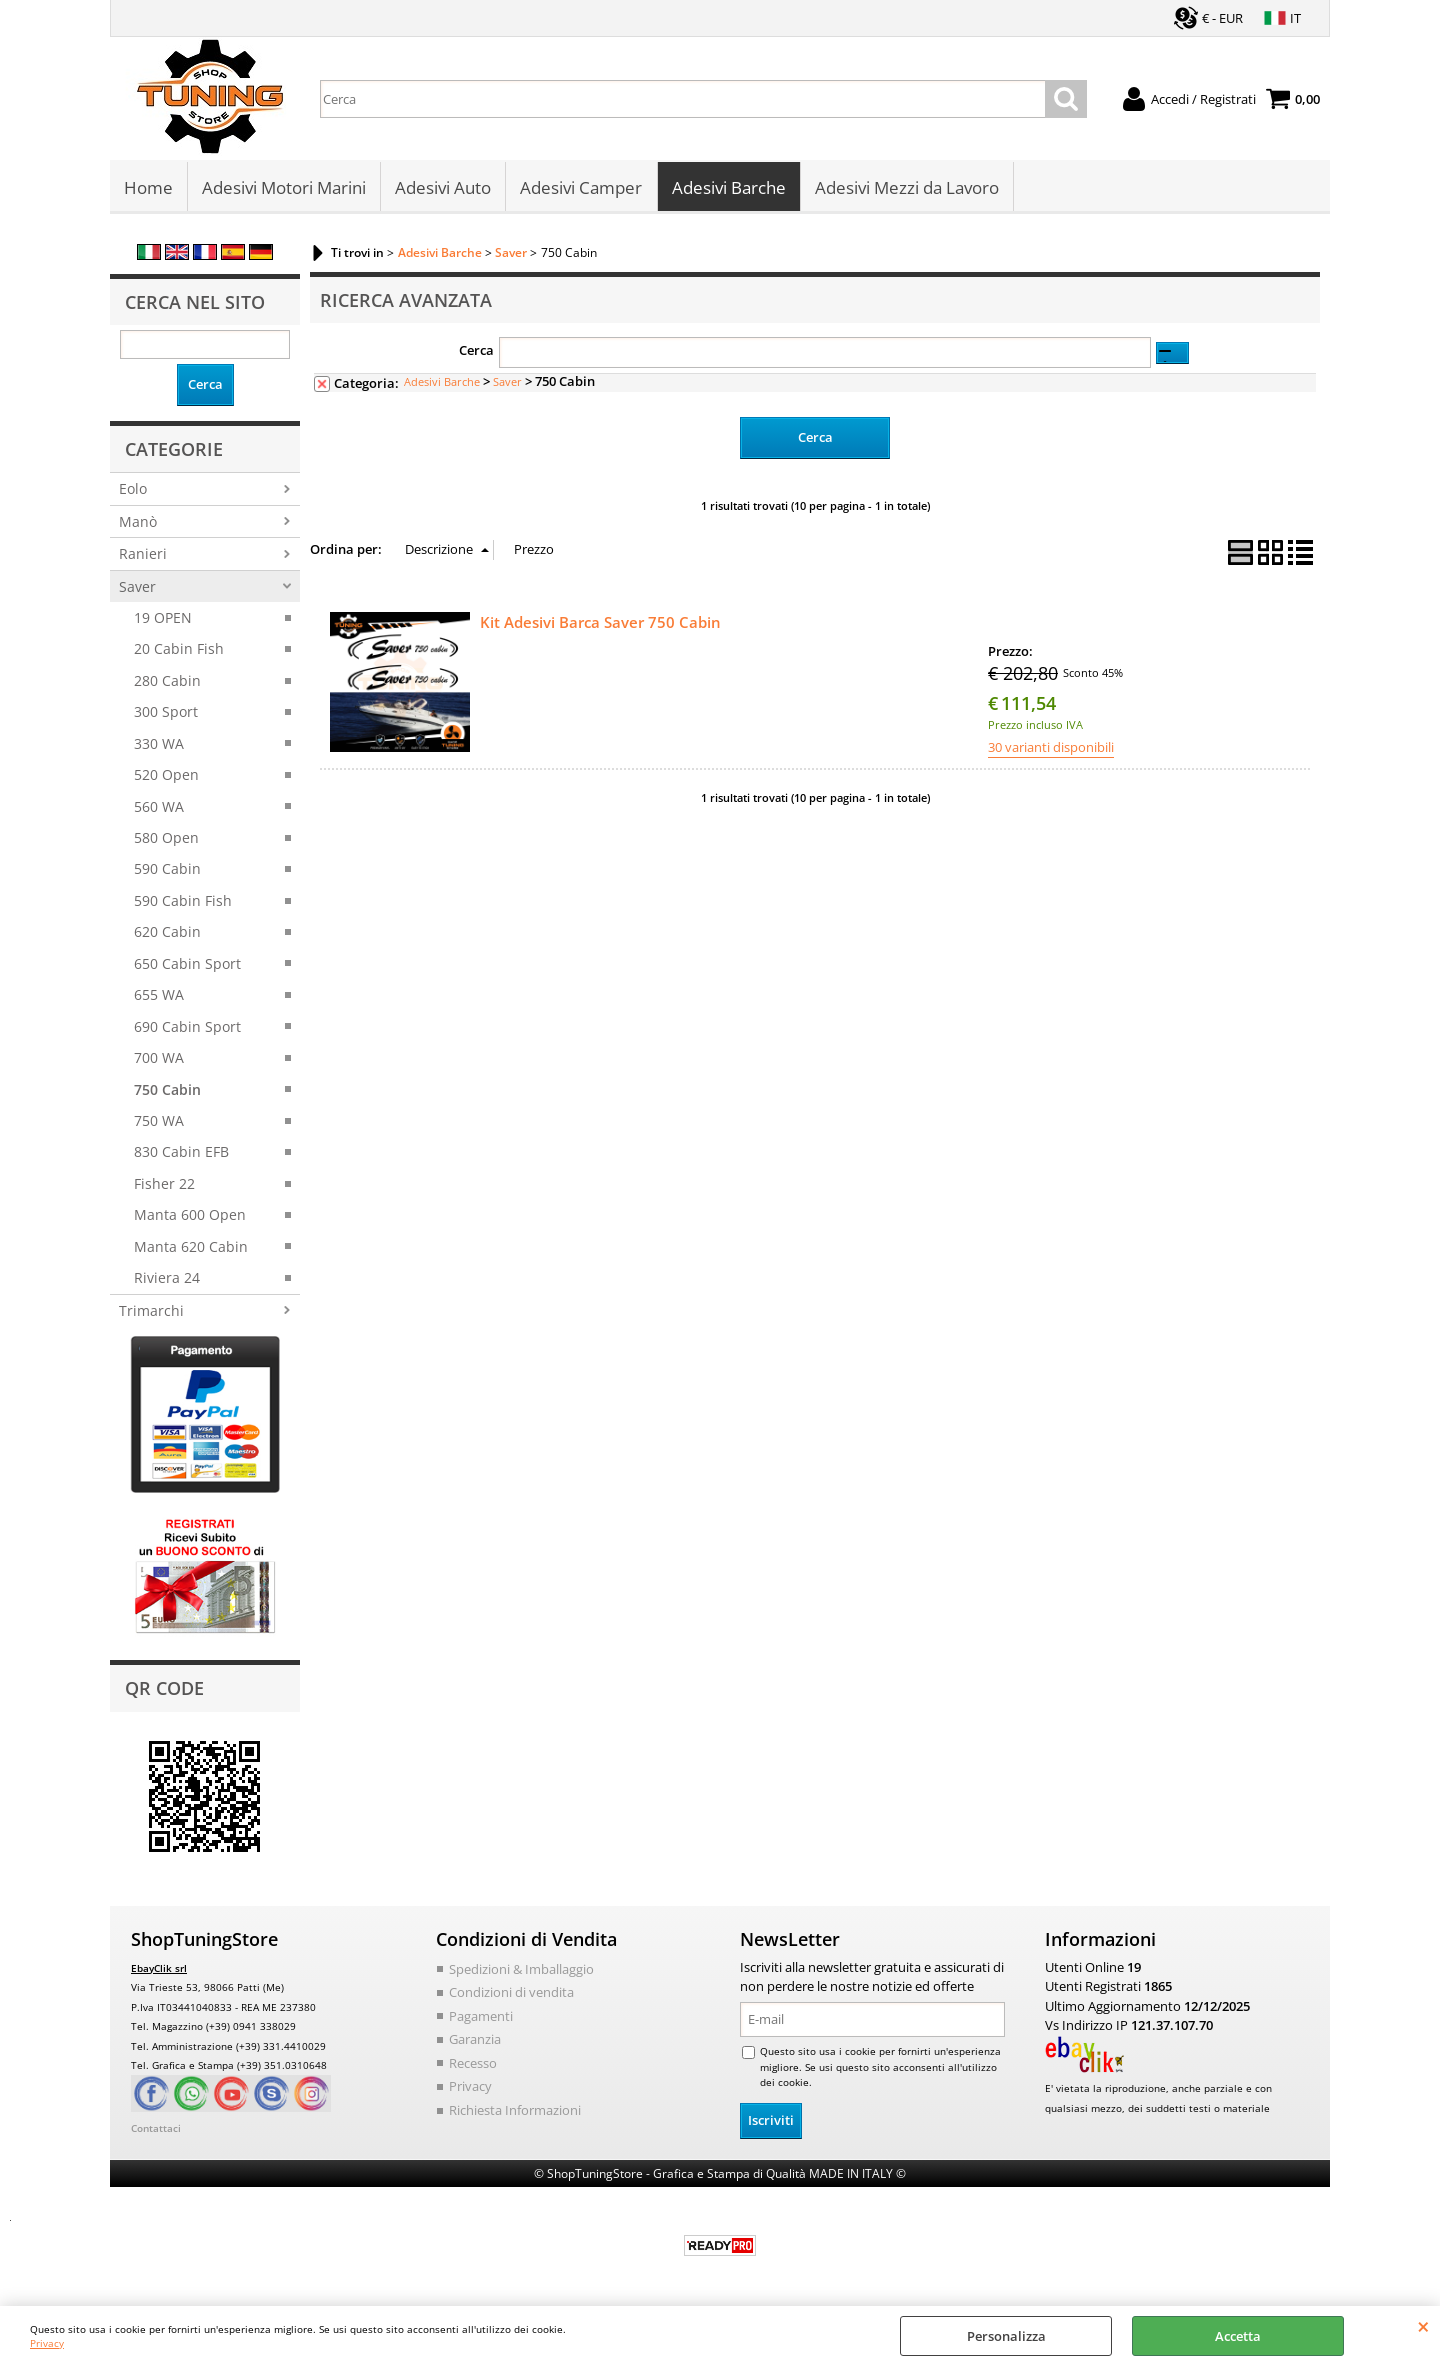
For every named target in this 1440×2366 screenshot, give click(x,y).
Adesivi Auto (443, 188)
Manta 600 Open (190, 1216)
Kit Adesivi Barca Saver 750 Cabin (600, 623)
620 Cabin (167, 933)
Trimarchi (151, 1311)
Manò (138, 522)
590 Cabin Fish (183, 902)
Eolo (133, 490)
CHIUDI (1423, 2326)
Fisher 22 (164, 1185)
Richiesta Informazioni (515, 2111)
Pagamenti (481, 2017)
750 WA (159, 1122)
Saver (137, 587)
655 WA (159, 996)
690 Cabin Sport (187, 1027)
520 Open (166, 776)
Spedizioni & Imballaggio (521, 1970)
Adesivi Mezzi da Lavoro (906, 188)
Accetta (1238, 2336)
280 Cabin (167, 682)
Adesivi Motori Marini (284, 188)
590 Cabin (167, 870)
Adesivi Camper (581, 188)
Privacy (47, 2343)
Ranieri (143, 555)
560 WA (159, 807)
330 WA (159, 744)
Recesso (473, 2064)
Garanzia (475, 2041)
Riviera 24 (167, 1279)
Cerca (476, 352)
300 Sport (166, 713)
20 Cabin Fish (179, 650)
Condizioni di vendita (511, 1994)
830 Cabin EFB (181, 1153)
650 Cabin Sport (187, 965)
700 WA (159, 1059)
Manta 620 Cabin (191, 1247)
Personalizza (1006, 2336)
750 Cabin (167, 1090)
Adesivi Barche (728, 188)
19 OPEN (163, 619)
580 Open (166, 839)
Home (148, 188)
